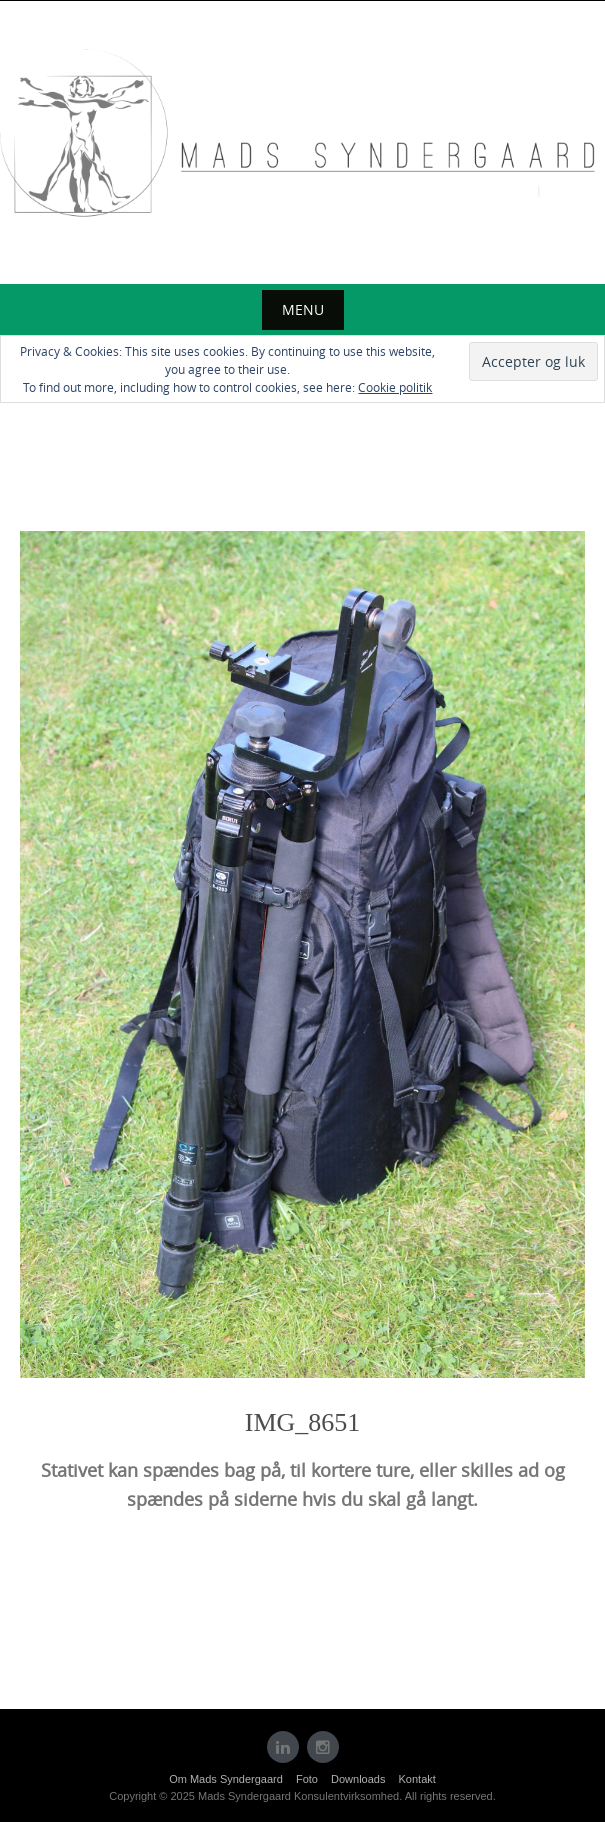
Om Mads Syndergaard (226, 1779)
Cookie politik (395, 387)
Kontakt (417, 1779)
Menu (303, 309)
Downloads (358, 1779)
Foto (307, 1779)
